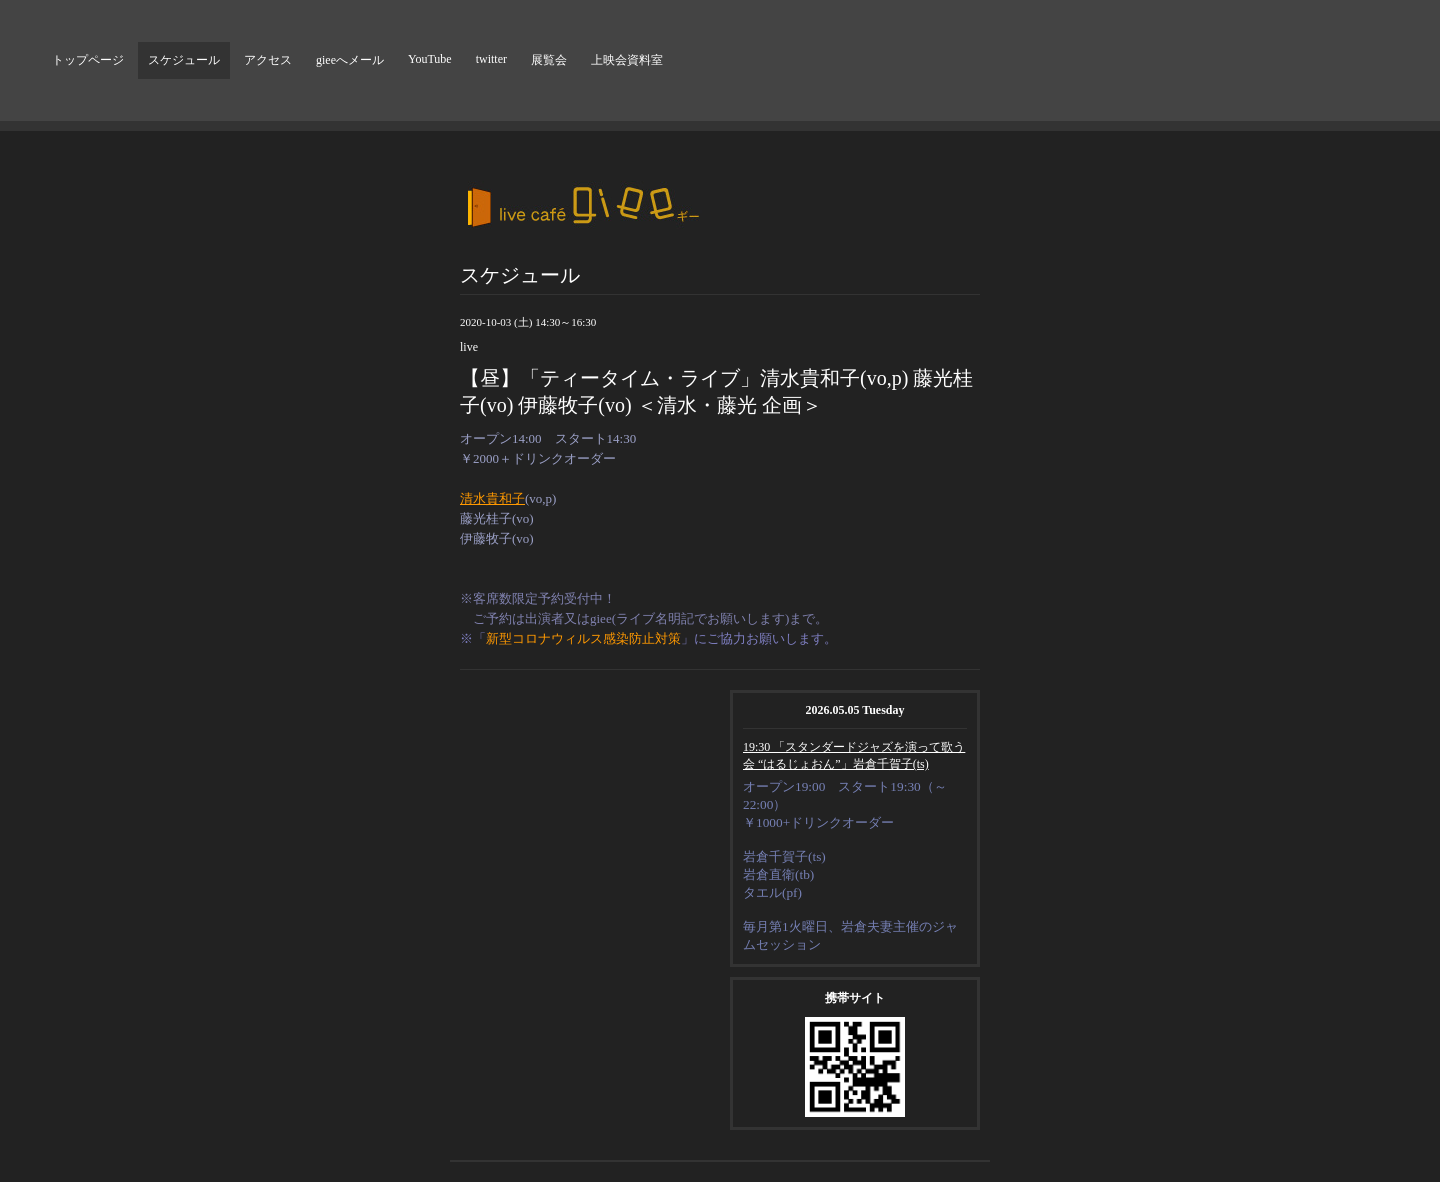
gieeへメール (350, 60)
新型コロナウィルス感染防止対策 (583, 638)
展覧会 (549, 60)
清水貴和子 (492, 498)
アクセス (268, 60)
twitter (491, 59)
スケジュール (184, 60)
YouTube (430, 59)
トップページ (88, 60)
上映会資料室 (627, 60)
